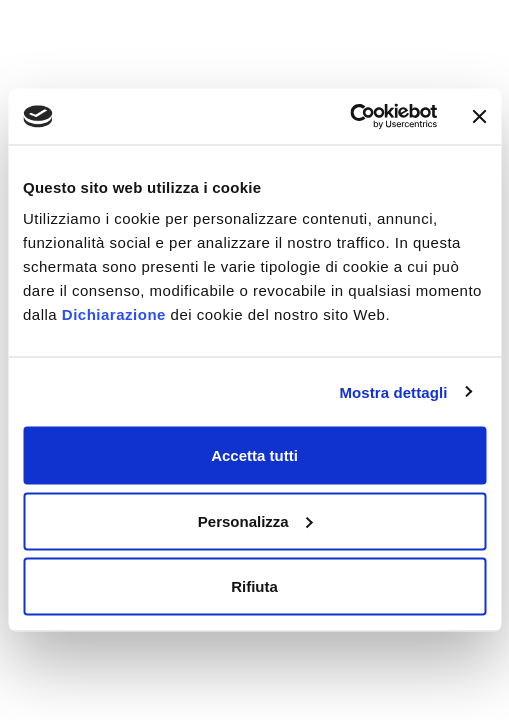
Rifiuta (254, 586)
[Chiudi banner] (479, 116)
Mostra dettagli (393, 391)
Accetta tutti (254, 455)
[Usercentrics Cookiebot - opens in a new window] (349, 117)
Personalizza (255, 520)
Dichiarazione (114, 314)
